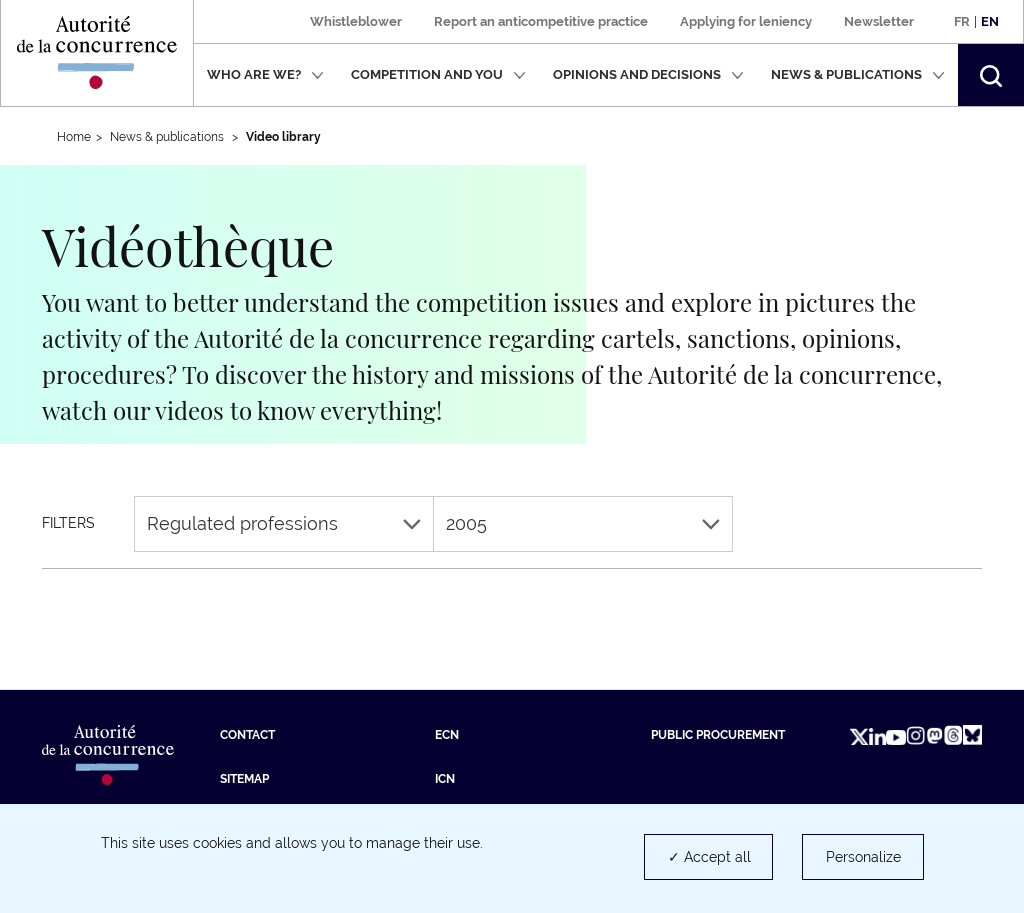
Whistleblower (356, 21)
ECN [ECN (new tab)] (447, 735)
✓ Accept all (709, 857)
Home (74, 137)
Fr (962, 21)
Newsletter (879, 21)
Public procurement (718, 735)
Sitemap (244, 779)
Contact (247, 735)
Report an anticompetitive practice (541, 21)
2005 (583, 523)
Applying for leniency (746, 21)
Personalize (863, 857)
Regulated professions (284, 523)
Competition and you (438, 74)
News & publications (858, 74)
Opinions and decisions (648, 74)
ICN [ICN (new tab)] (445, 779)
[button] (991, 75)
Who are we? (265, 74)
